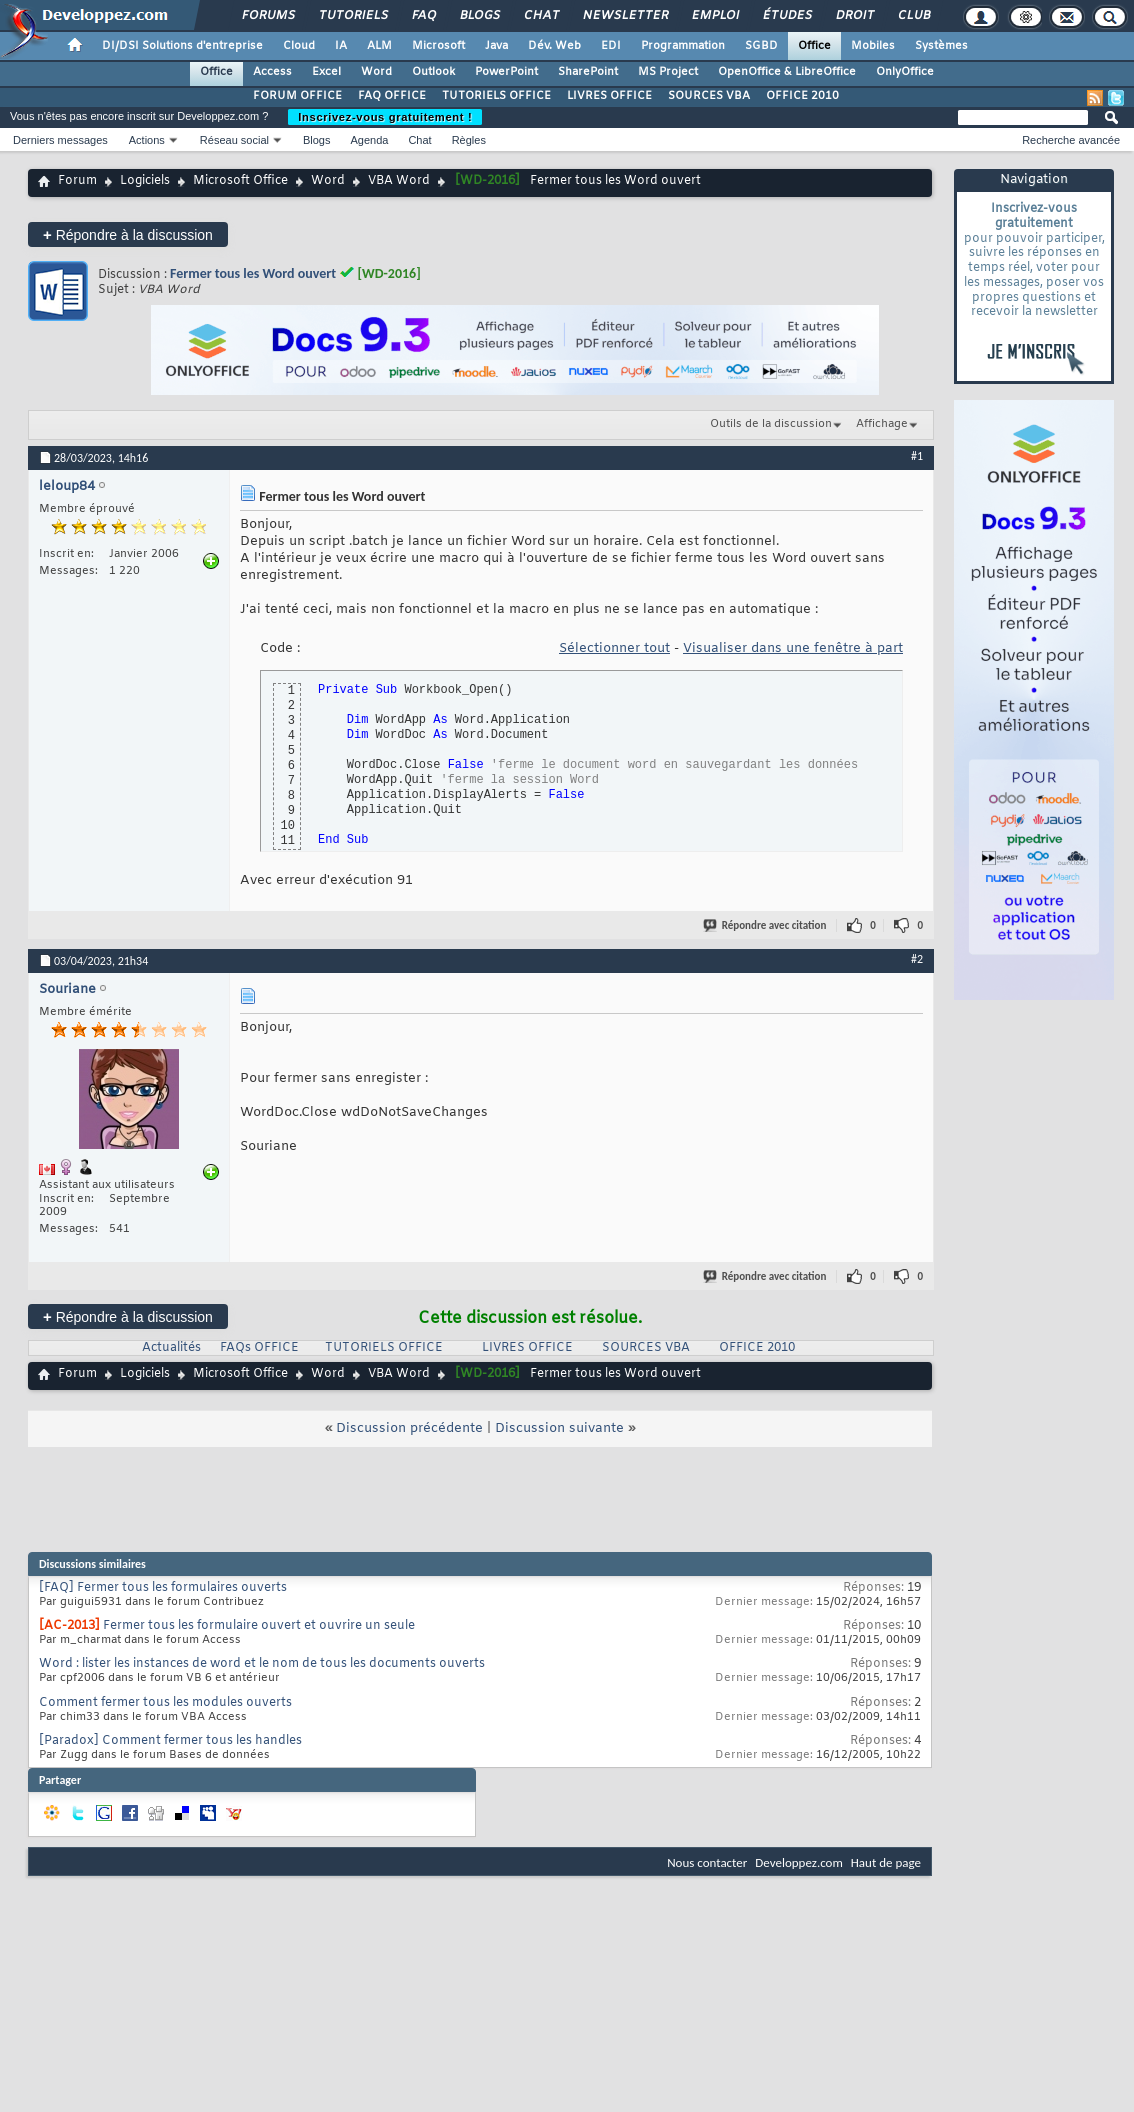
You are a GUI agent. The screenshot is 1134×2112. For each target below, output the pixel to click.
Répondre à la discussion (128, 234)
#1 (917, 456)
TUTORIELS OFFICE (496, 96)
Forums (267, 16)
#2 (917, 959)
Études (786, 16)
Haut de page (886, 1862)
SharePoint (588, 72)
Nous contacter (707, 1862)
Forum (77, 181)
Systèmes (941, 46)
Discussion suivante (559, 1428)
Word (376, 72)
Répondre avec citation (766, 925)
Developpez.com (799, 1862)
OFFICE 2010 (802, 96)
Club (913, 16)
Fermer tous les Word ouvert (253, 273)
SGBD (761, 46)
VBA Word (399, 181)
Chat (540, 16)
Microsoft (438, 46)
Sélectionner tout (614, 648)
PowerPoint (506, 72)
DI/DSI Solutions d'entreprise (182, 46)
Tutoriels (352, 16)
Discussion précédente (409, 1428)
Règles (469, 140)
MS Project (668, 72)
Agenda (369, 140)
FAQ (423, 16)
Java (496, 46)
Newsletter (624, 16)
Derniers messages (60, 140)
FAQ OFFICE (392, 96)
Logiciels (145, 181)
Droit (854, 16)
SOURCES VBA (709, 96)
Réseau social (234, 140)
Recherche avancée (1071, 140)
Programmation (683, 46)
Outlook (433, 72)
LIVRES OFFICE (609, 96)
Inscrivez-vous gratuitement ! (385, 117)
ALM (379, 46)
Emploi (714, 16)
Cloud (299, 46)
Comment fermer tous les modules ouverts (165, 1703)
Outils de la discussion (771, 424)
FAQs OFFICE (259, 1348)
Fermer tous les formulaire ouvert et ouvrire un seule (259, 1626)
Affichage (882, 424)
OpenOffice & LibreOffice (787, 72)
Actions (147, 140)
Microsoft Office (240, 181)
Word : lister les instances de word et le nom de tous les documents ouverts (262, 1664)
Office (814, 46)
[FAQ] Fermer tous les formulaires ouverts (163, 1588)
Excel (326, 72)
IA (341, 46)
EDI (611, 46)
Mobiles (873, 46)
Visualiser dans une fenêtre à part (793, 648)
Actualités (171, 1348)
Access (272, 72)
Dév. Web (554, 46)
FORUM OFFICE (297, 96)
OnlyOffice (905, 72)
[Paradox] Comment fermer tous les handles (170, 1741)
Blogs (479, 16)
